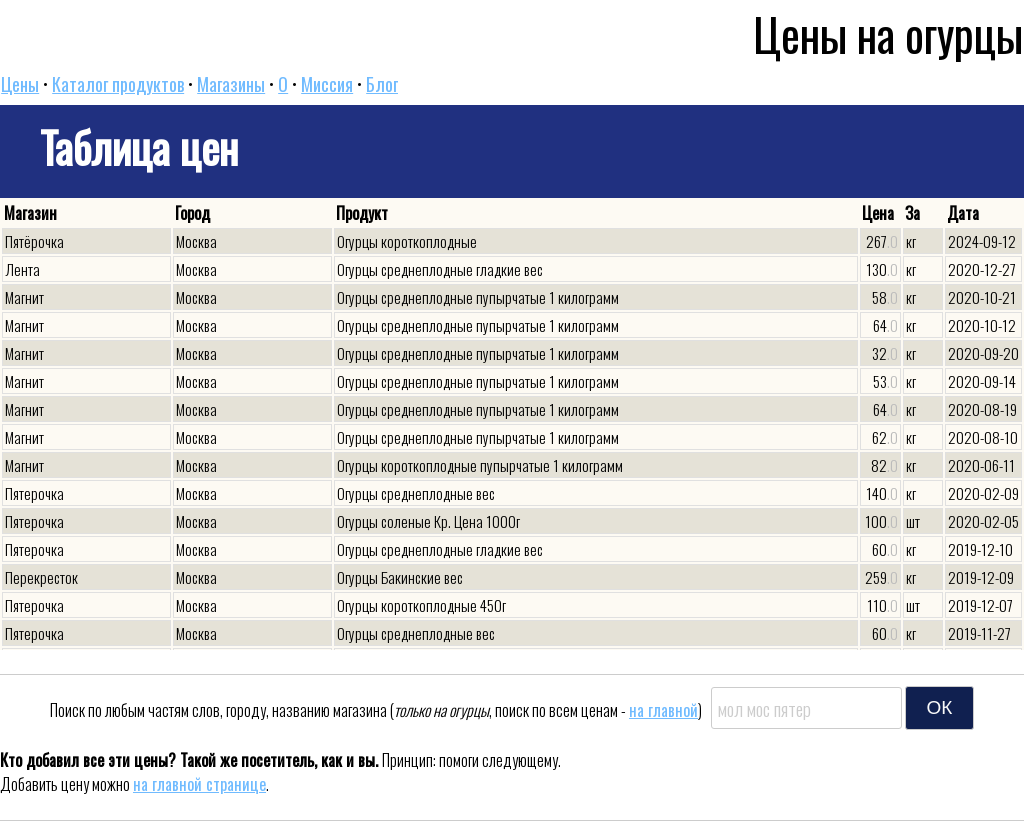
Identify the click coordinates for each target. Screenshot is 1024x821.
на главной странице (199, 784)
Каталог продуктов (118, 84)
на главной (663, 710)
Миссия (327, 84)
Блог (382, 84)
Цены (20, 84)
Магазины (231, 84)
